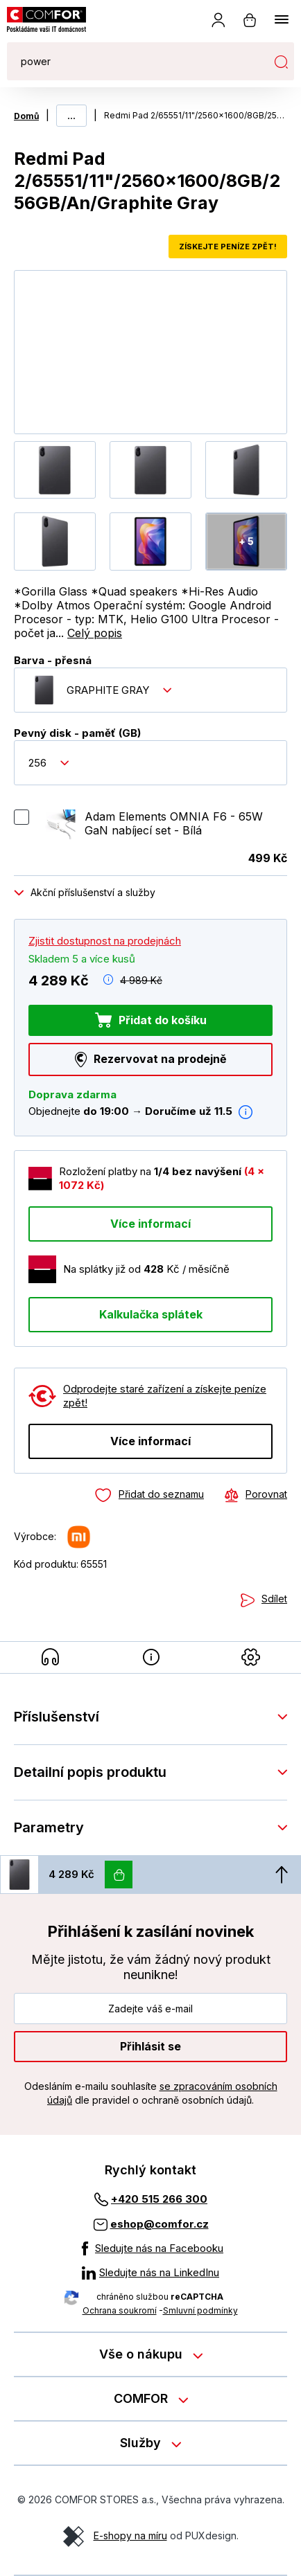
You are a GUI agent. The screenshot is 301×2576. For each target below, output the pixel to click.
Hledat (280, 61)
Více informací (150, 1223)
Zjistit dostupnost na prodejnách (104, 940)
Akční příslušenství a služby (93, 892)
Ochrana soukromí (120, 2310)
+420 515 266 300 (159, 2199)
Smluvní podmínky (200, 2310)
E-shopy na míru (130, 2535)
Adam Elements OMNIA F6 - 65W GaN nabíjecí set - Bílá (174, 823)
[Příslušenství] (50, 1657)
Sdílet (274, 1598)
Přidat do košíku (163, 1019)
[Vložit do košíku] (118, 1874)
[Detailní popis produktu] (151, 1657)
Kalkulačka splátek (151, 1314)
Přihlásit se (150, 2046)
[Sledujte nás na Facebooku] (150, 2248)
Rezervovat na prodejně (160, 1059)
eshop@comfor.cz (159, 2223)
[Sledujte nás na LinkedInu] (150, 2273)
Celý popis (94, 633)
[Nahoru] (281, 1874)
